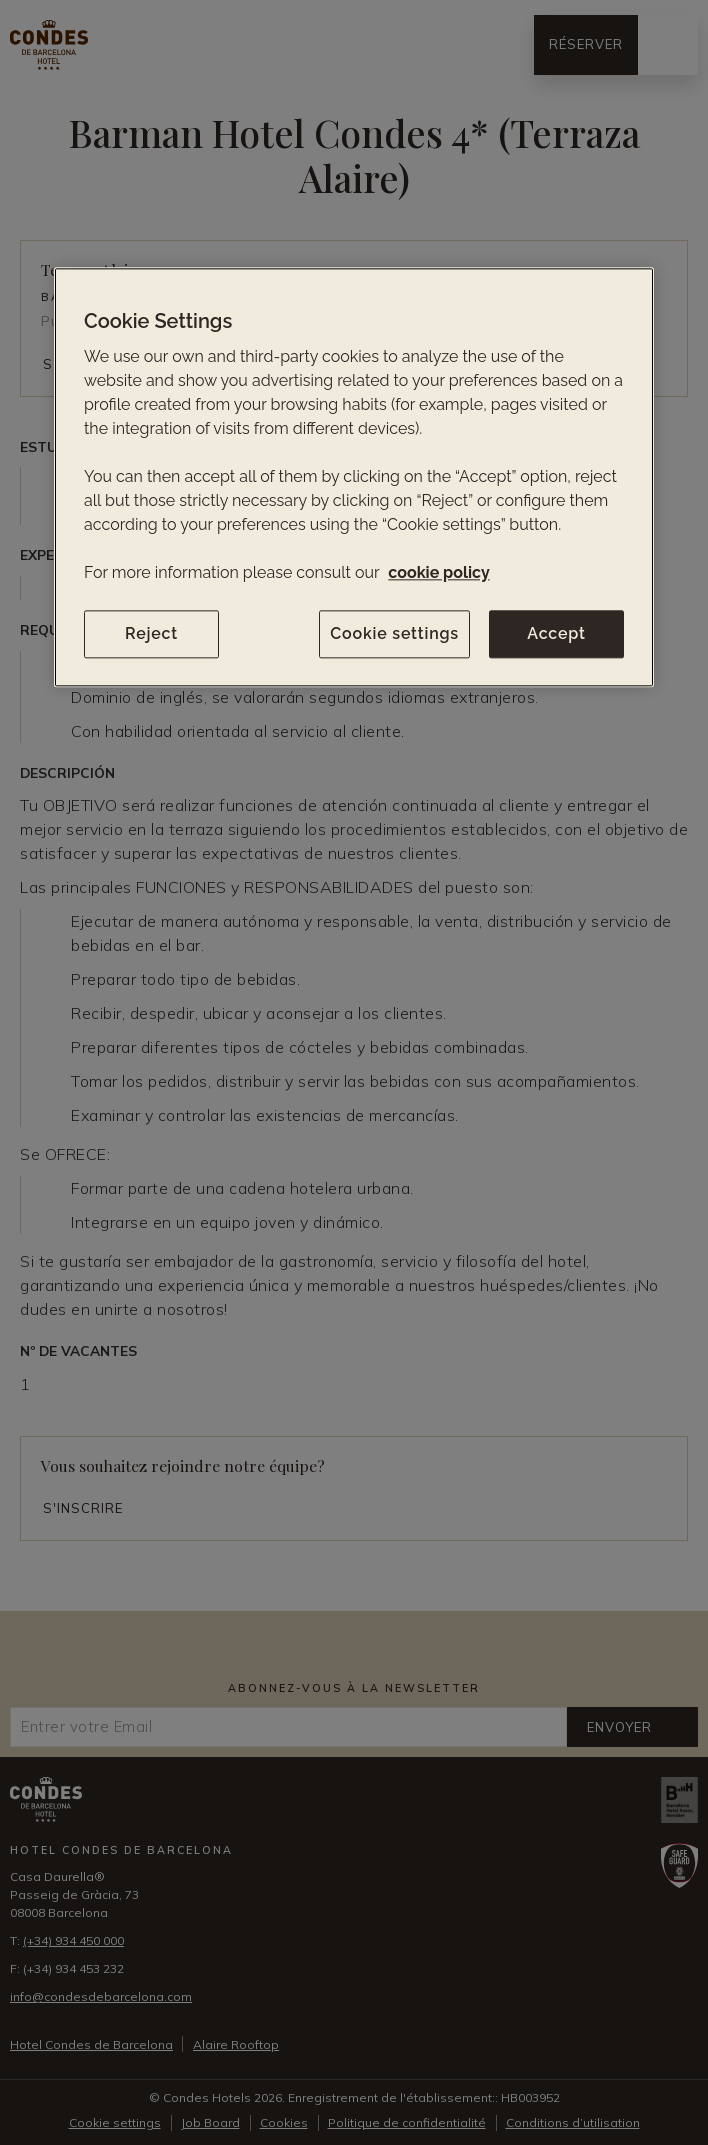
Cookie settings (394, 633)
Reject (151, 633)
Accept (556, 633)
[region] (354, 477)
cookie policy (438, 572)
